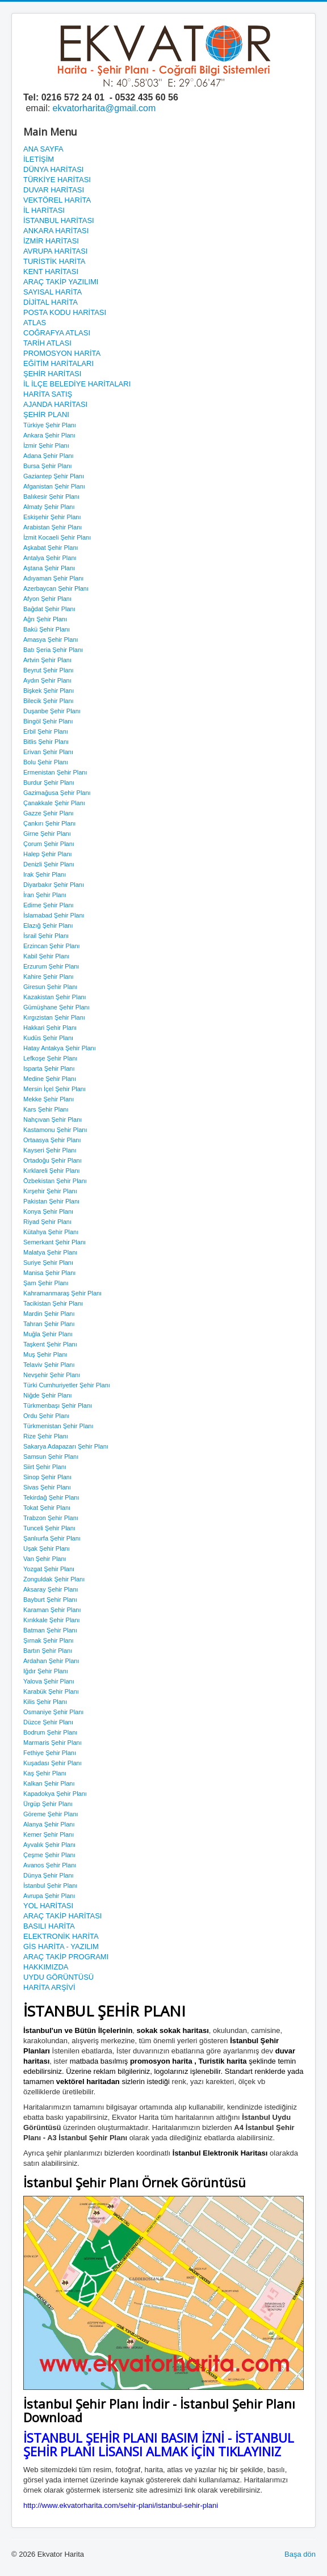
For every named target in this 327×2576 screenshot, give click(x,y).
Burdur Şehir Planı (48, 782)
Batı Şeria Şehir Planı (53, 649)
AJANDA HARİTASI (55, 404)
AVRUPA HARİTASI (55, 251)
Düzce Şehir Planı (48, 1722)
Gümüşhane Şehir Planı (56, 1007)
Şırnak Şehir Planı (48, 1640)
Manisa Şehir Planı (49, 1272)
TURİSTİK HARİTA (54, 261)
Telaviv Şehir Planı (49, 1364)
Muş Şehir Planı (45, 1354)
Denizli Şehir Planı (48, 864)
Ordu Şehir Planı (46, 1415)
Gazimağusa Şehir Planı (57, 792)
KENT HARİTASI (50, 271)
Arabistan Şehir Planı (52, 527)
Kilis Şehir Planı (45, 1701)
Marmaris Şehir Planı (52, 1742)
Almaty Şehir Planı (48, 506)
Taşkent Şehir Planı (50, 1344)
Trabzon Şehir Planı (50, 1517)
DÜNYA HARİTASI (53, 169)
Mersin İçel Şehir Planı (54, 1088)
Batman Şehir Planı (50, 1630)
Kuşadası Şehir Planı (52, 1763)
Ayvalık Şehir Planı (49, 1844)
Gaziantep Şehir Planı (53, 476)
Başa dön (300, 2554)
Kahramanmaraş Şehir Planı (62, 1293)
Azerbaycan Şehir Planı (56, 588)
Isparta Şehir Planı (49, 1068)
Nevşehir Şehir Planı (51, 1374)
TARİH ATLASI (47, 343)
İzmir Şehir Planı (46, 445)
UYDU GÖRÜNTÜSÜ (58, 1977)
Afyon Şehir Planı (47, 598)
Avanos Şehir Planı (49, 1865)
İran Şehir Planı (44, 894)
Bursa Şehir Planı (47, 465)
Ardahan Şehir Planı (51, 1660)
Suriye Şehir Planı (48, 1262)
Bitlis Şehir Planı (46, 741)
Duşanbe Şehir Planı (52, 711)
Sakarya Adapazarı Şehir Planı (65, 1446)
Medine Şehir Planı (49, 1078)
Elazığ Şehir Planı (48, 925)
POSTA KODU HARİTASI (64, 312)
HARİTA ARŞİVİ (49, 1987)
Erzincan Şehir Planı (51, 945)
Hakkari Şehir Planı (50, 1027)
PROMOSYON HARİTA (61, 353)
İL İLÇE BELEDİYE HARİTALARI (77, 384)
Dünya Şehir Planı (48, 1875)
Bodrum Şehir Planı (50, 1732)
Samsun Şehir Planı (50, 1456)
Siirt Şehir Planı (44, 1466)
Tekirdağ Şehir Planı (51, 1497)
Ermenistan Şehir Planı (55, 772)
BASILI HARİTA (49, 1926)
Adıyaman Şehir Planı (53, 578)
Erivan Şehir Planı (48, 751)
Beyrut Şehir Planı (48, 670)
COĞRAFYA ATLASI (56, 333)
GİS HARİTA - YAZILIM (61, 1946)
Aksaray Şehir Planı (50, 1589)
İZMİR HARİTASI (51, 241)
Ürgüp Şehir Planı (48, 1803)
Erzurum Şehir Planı (51, 966)
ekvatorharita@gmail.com (104, 108)
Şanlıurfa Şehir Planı (52, 1538)
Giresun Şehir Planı (50, 986)
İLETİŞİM (38, 159)
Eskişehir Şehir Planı (52, 516)
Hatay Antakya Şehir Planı (59, 1048)
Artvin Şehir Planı (47, 659)
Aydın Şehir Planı (47, 680)
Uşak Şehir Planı (46, 1548)
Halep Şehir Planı (47, 854)
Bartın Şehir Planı (47, 1650)
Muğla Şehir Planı (48, 1334)
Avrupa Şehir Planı (49, 1895)
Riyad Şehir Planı (47, 1221)
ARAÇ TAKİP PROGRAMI (65, 1956)
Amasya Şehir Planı (50, 639)
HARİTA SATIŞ (47, 394)
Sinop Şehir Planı (47, 1477)
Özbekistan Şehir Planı (55, 1180)
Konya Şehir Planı (48, 1211)
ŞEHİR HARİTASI (52, 373)
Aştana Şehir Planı (49, 568)
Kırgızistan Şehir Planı (54, 1017)
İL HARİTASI (44, 210)
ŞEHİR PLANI (46, 414)
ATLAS (34, 322)
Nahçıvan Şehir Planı (52, 1119)
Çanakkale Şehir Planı (54, 802)
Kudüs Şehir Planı (48, 1037)
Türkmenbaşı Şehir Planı (57, 1405)
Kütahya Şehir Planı (50, 1231)
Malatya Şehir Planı (50, 1252)
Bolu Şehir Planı (45, 762)
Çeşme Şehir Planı (49, 1854)
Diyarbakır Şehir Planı (53, 884)
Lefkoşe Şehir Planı (50, 1058)
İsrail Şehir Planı (46, 935)
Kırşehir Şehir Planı (50, 1191)
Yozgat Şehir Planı (48, 1568)
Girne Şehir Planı (47, 833)
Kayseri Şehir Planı (50, 1150)
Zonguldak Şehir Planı (54, 1579)
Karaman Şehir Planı (52, 1609)
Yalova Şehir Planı (48, 1681)
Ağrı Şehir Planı (45, 619)
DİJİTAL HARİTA (50, 302)
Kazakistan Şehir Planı (54, 997)
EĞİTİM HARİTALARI (58, 363)
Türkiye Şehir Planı (49, 425)
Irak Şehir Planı (44, 874)
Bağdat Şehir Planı (49, 608)
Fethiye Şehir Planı (49, 1752)
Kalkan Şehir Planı (49, 1783)
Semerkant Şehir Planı (54, 1242)
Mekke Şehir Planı (48, 1099)
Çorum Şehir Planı (48, 843)
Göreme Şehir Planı (50, 1814)
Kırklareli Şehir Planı (51, 1170)
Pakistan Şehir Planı (51, 1201)
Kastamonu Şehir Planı (55, 1129)
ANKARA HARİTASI (56, 230)
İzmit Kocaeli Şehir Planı (57, 537)
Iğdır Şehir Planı (45, 1671)
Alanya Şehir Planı (49, 1824)
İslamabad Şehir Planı (54, 915)
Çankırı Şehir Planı (49, 823)
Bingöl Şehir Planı (48, 721)
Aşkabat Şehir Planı (50, 547)
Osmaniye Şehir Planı (53, 1711)
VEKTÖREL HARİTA (57, 200)
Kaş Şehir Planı (44, 1773)
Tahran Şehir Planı (49, 1323)
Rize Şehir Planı (45, 1436)
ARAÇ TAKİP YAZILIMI (60, 281)
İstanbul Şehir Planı (50, 1885)
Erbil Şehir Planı (45, 731)
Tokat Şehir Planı (46, 1507)
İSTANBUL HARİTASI (58, 220)
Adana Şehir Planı (48, 455)
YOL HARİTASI (48, 1905)
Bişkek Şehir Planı (48, 690)
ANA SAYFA (43, 149)
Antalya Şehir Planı (50, 557)
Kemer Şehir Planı (48, 1834)
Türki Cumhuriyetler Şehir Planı (66, 1385)
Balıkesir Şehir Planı (51, 496)
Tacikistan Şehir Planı (53, 1303)
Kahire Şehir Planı (48, 976)
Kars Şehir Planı (45, 1109)
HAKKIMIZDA (45, 1967)
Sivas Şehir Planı (47, 1487)
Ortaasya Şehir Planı (52, 1140)
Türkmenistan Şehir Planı (58, 1425)
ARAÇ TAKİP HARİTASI (62, 1916)
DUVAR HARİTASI (53, 190)
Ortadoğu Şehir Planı (52, 1160)
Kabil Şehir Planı (46, 956)
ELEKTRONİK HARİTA (61, 1936)
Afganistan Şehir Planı (54, 486)
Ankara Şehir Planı (49, 435)
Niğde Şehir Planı (47, 1395)
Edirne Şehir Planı (48, 905)
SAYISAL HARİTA (52, 292)
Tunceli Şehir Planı (49, 1528)
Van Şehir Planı (44, 1558)
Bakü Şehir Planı (46, 629)
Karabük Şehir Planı (51, 1691)
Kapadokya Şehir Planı (55, 1793)
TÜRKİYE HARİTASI (57, 179)
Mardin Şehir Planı (49, 1313)
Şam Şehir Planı (45, 1282)
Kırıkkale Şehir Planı (51, 1620)
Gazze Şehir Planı (48, 813)
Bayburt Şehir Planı (50, 1599)
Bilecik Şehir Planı (48, 700)
